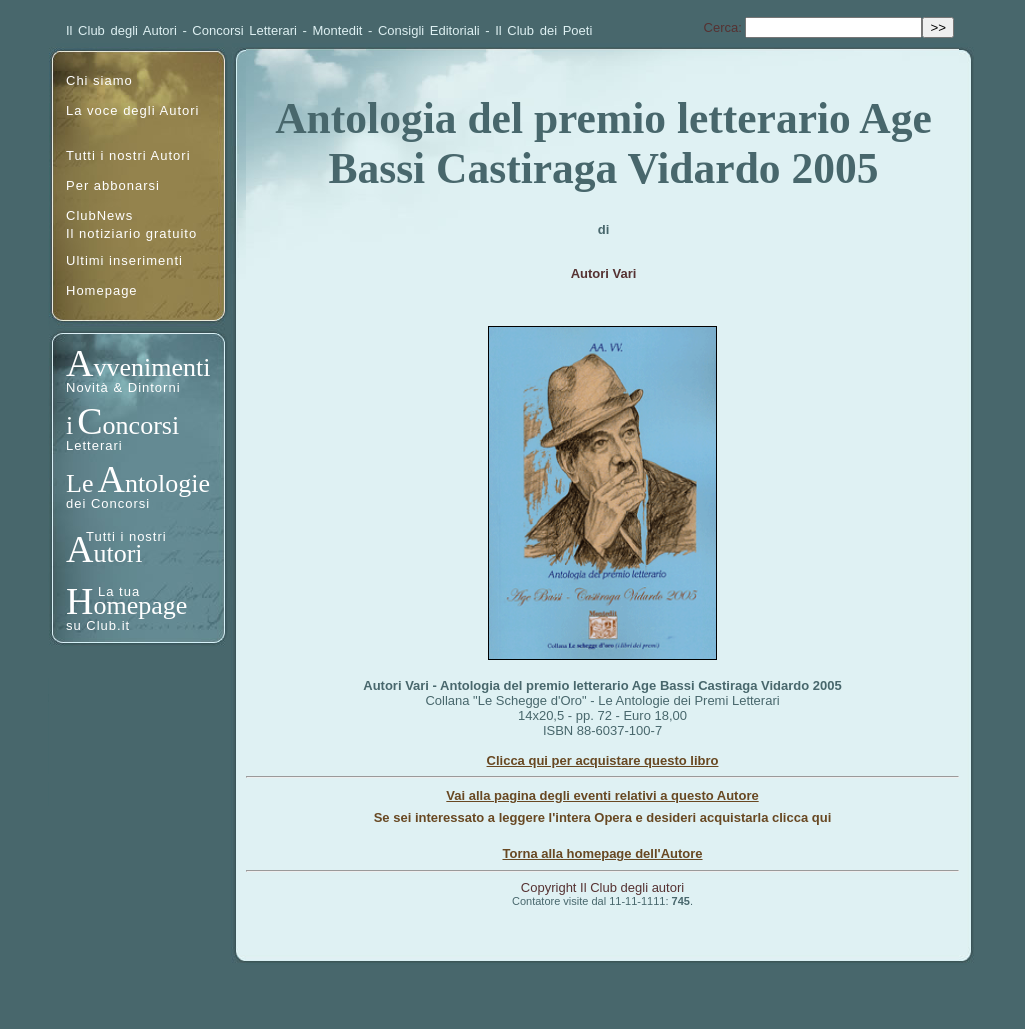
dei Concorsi (108, 503)
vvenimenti (151, 367)
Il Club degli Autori (121, 30)
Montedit (338, 30)
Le (79, 483)
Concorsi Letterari (244, 30)
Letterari (94, 445)
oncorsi (141, 425)
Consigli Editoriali (429, 30)
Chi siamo (99, 80)
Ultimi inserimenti (124, 260)
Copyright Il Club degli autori (602, 887)
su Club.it (98, 625)
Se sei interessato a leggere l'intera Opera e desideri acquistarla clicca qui (603, 817)
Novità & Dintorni (123, 387)
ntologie (167, 483)
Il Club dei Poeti (543, 30)
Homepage (102, 290)
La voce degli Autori (132, 110)
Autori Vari (604, 273)
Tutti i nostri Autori (128, 155)
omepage (140, 605)
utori (117, 553)
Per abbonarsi (113, 185)
